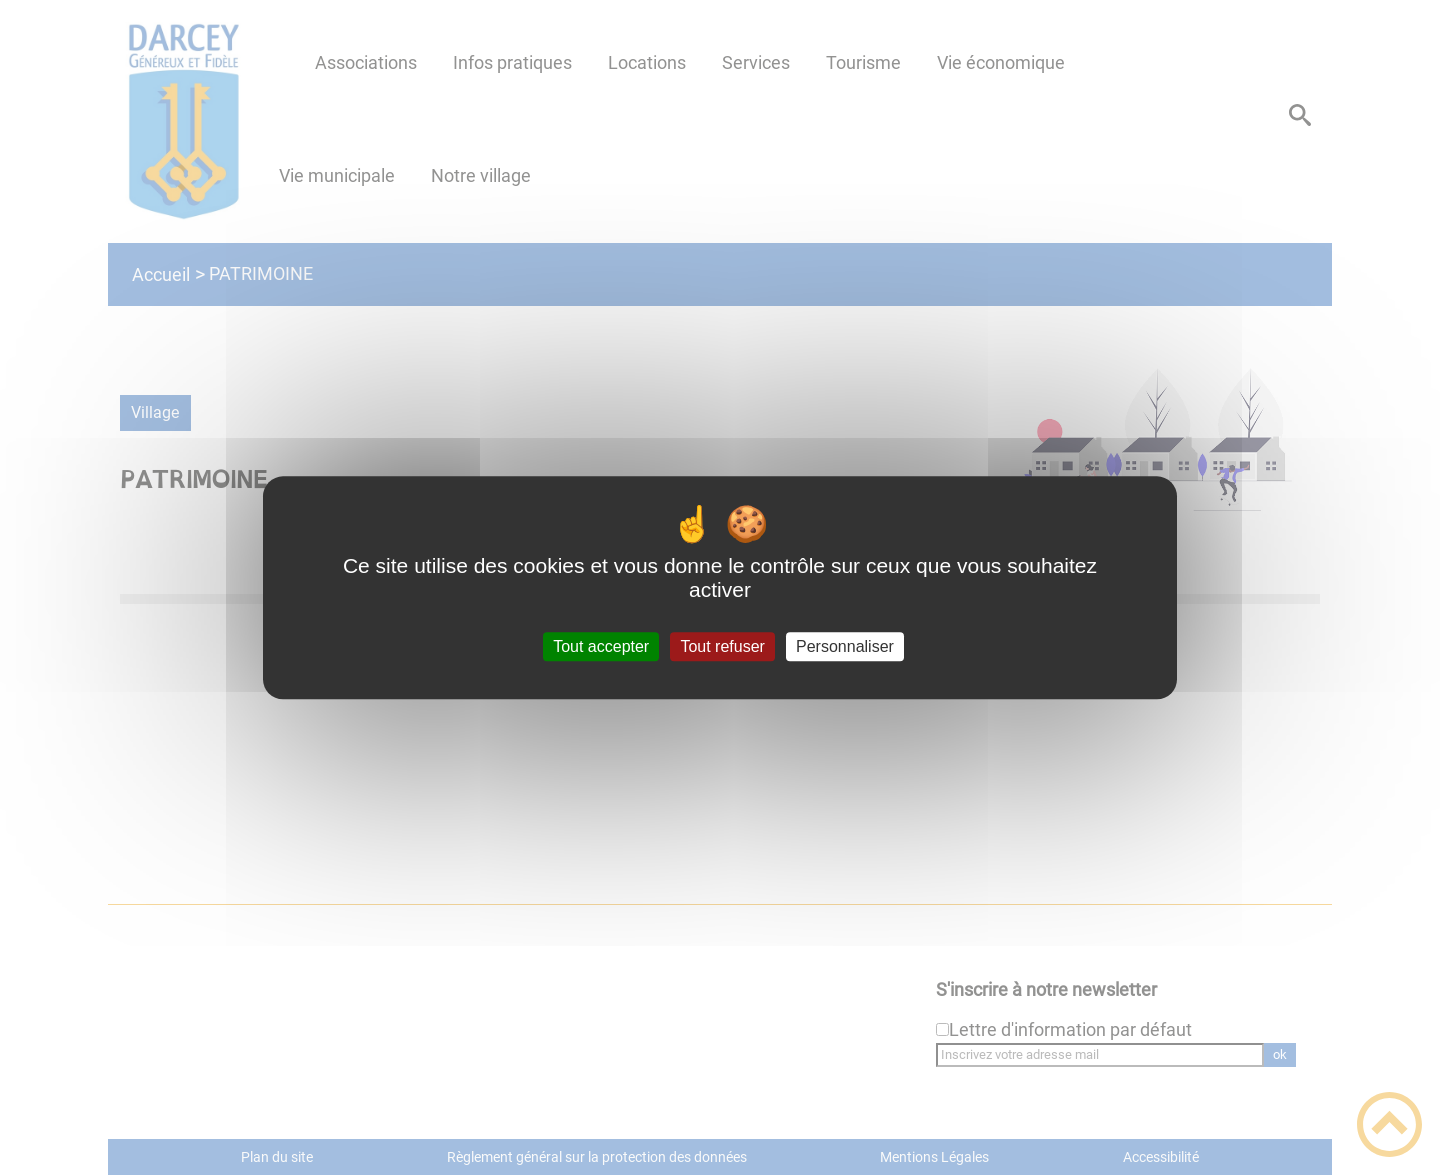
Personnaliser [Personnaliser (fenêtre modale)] (845, 646)
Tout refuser (722, 646)
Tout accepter (601, 646)
